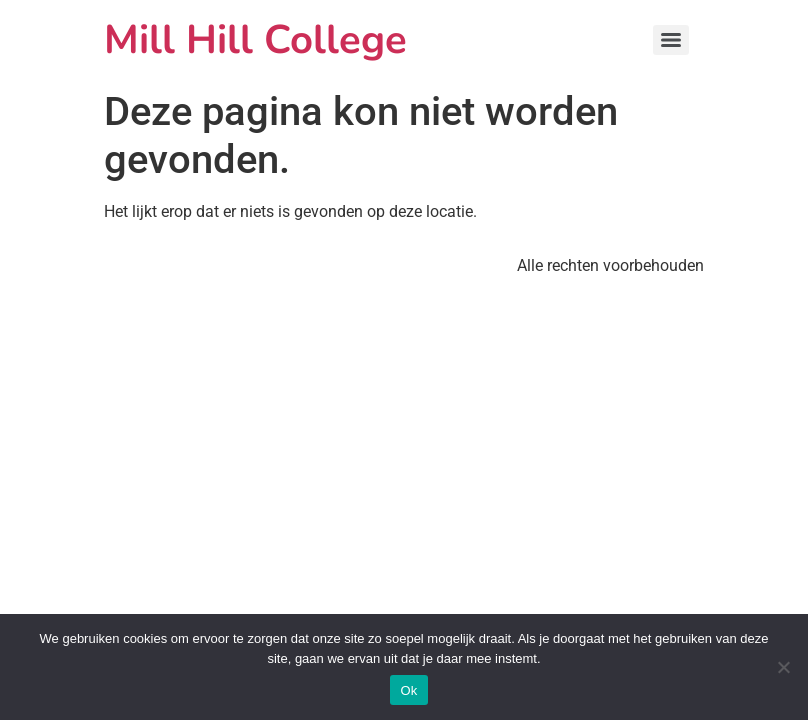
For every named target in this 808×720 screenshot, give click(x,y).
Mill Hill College (255, 40)
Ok (408, 690)
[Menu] (671, 40)
